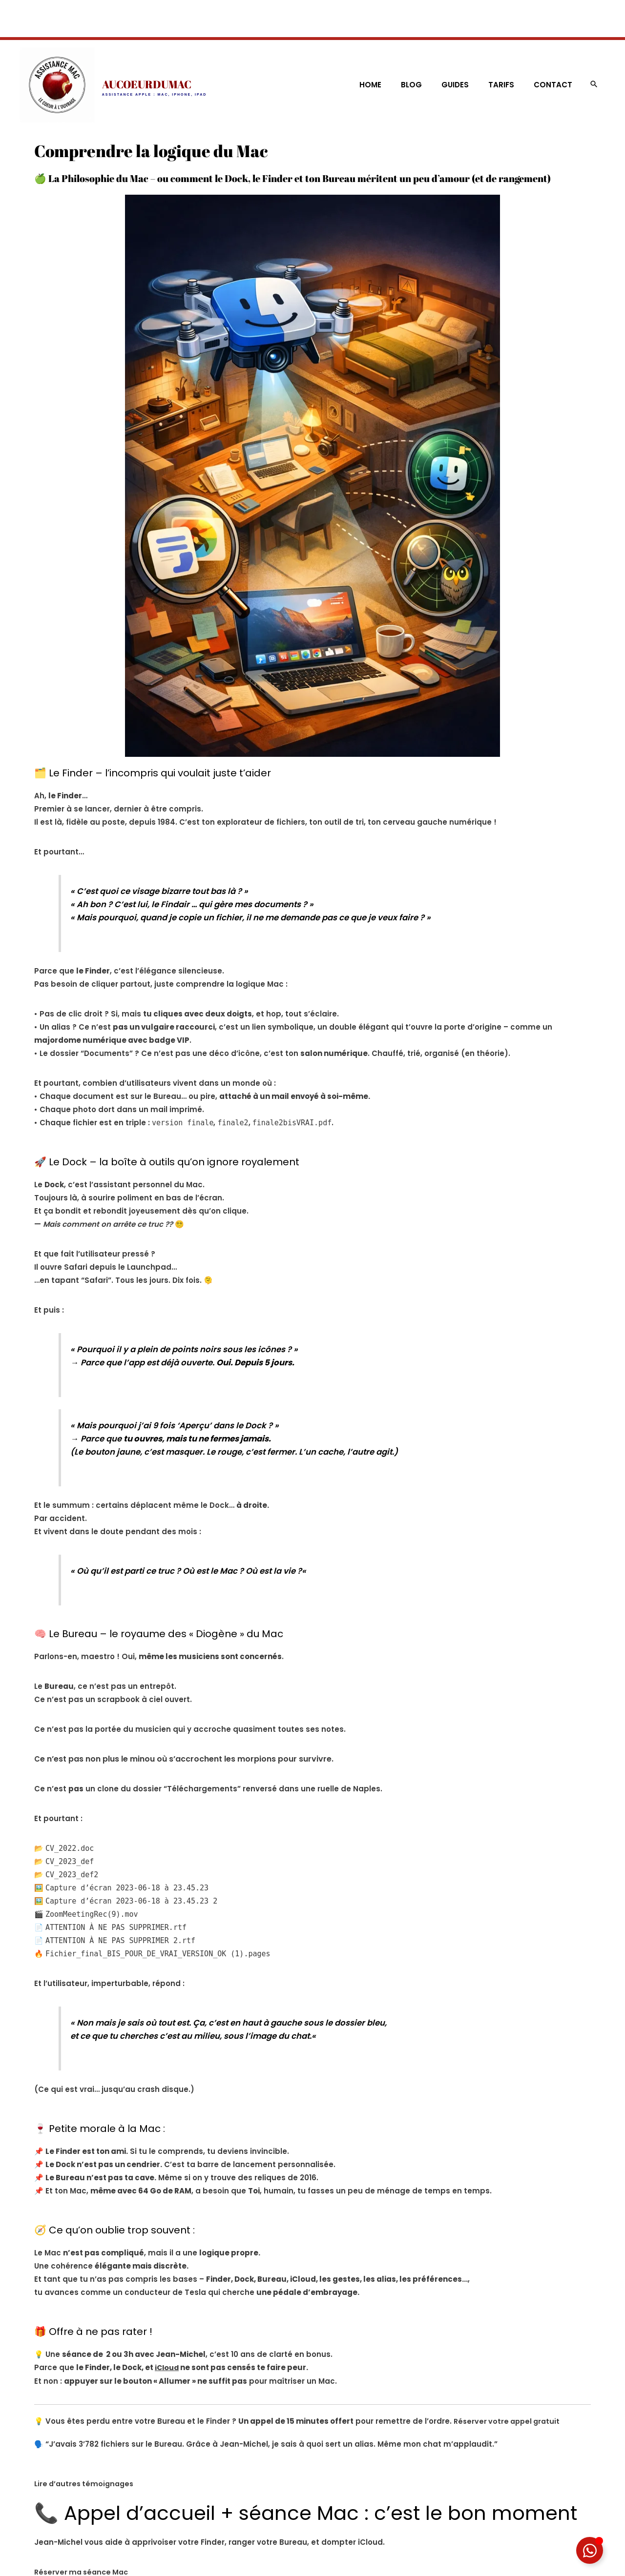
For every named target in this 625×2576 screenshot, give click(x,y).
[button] (593, 85)
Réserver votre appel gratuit (509, 2422)
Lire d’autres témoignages (86, 2484)
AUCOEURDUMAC (171, 82)
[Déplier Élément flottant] (589, 2550)
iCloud (168, 2369)
